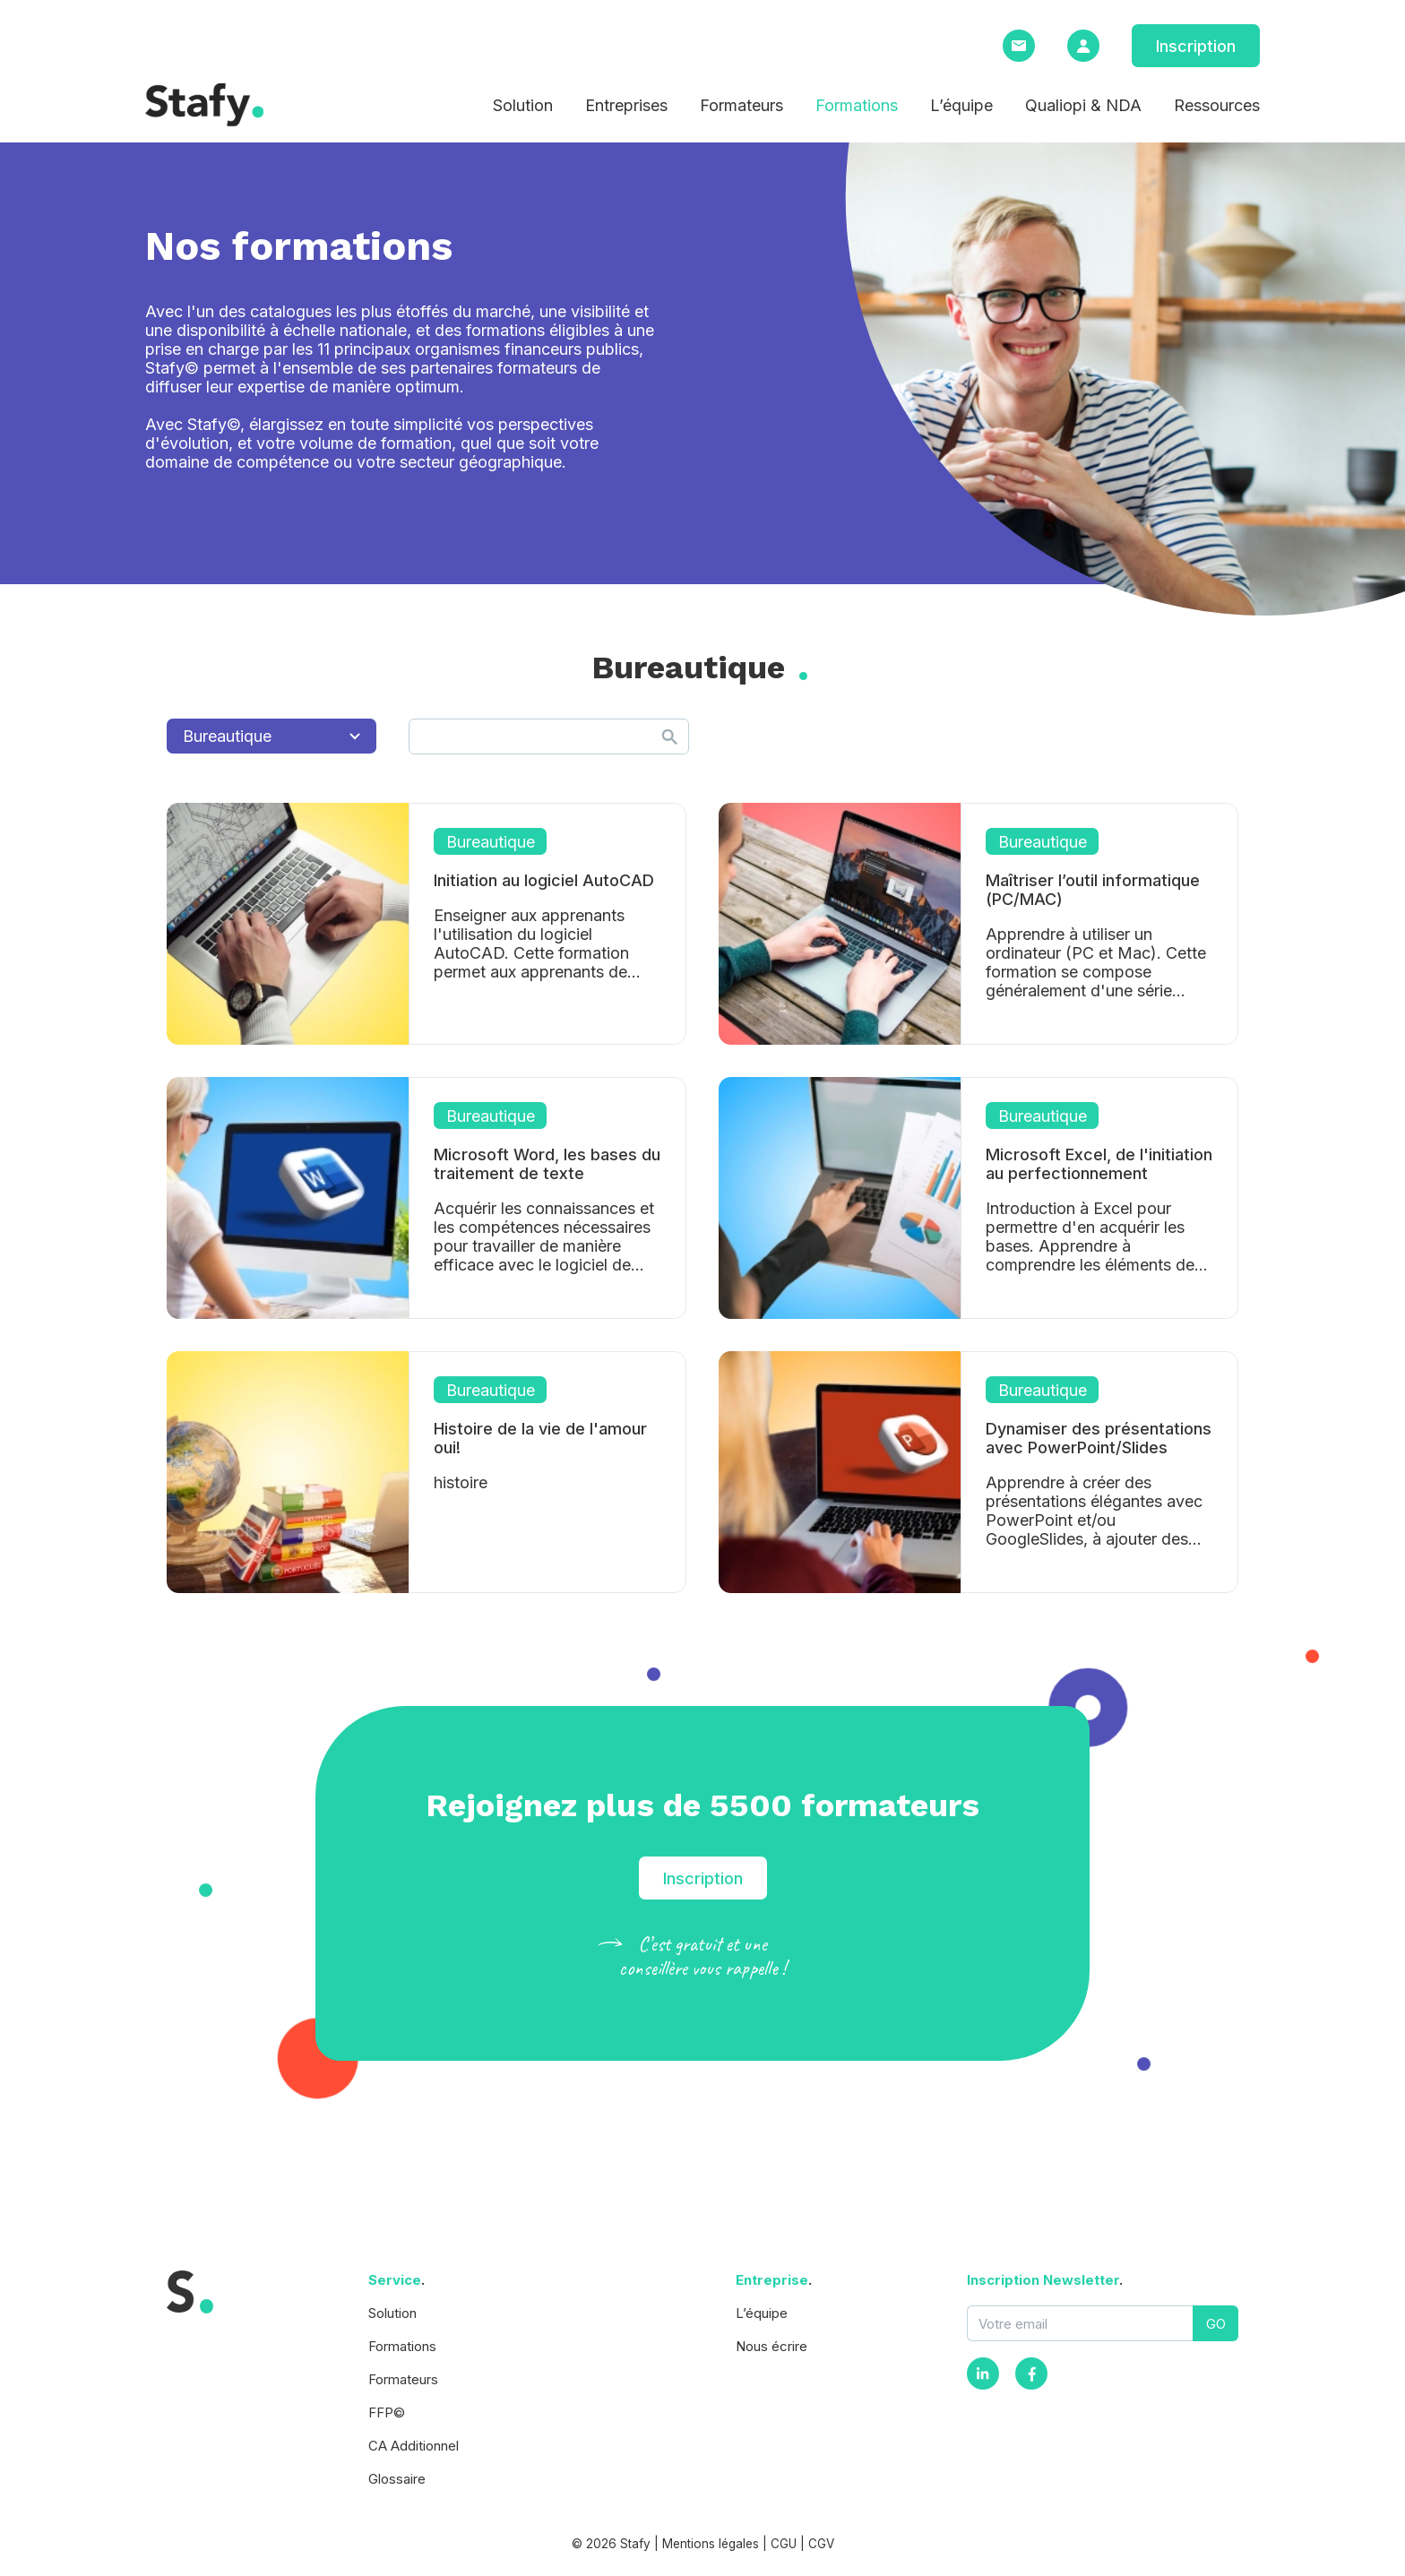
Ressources (1217, 105)
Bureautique (271, 736)
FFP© (386, 2412)
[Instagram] (983, 2373)
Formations (856, 105)
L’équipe (961, 105)
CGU (784, 2544)
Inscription (1196, 46)
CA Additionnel (413, 2445)
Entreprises (626, 105)
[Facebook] (1031, 2373)
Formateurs (741, 105)
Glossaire (397, 2478)
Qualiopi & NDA (1083, 105)
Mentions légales (710, 2544)
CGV (821, 2544)
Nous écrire (771, 2346)
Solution (523, 105)
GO (1216, 2323)
